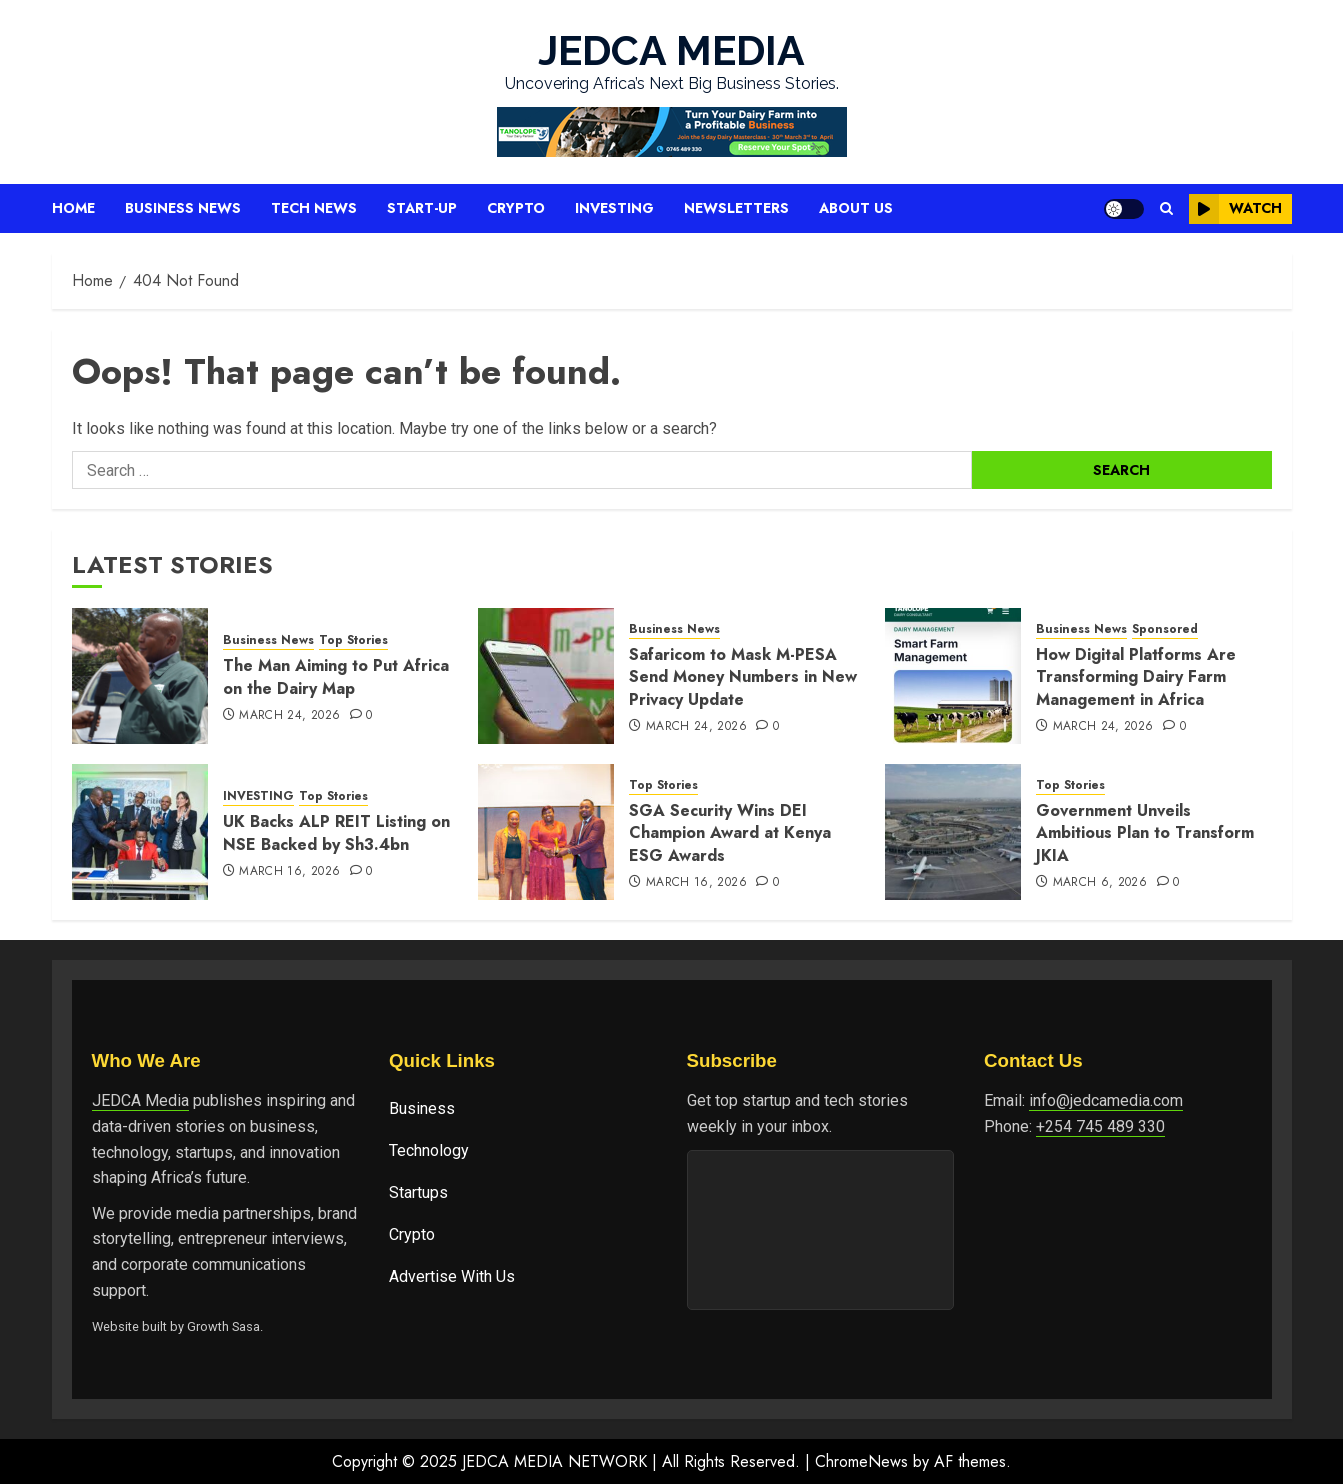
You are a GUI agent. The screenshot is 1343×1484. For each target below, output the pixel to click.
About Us (856, 208)
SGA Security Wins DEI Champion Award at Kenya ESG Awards (730, 833)
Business (422, 1108)
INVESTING (258, 796)
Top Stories (353, 640)
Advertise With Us (452, 1276)
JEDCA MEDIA (671, 50)
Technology (429, 1150)
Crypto (516, 208)
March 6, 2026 (1100, 883)
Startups (418, 1192)
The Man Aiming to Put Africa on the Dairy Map (336, 676)
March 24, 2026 (289, 716)
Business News (183, 208)
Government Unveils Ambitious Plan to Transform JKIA (1145, 833)
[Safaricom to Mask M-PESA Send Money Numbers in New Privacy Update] (546, 676)
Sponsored (1165, 629)
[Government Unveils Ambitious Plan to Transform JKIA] (953, 832)
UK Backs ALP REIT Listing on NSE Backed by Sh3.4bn (336, 832)
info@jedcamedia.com (1106, 1100)
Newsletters (736, 208)
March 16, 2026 (289, 872)
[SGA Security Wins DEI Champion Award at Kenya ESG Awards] (546, 832)
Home (73, 208)
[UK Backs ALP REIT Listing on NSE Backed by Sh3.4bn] (140, 832)
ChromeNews (861, 1461)
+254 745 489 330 (1100, 1126)
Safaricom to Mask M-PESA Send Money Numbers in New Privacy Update (743, 677)
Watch (1235, 209)
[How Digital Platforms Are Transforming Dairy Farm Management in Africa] (953, 676)
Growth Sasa (223, 1326)
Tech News (314, 208)
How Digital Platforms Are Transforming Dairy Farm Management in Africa (1136, 677)
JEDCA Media (140, 1100)
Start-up (422, 208)
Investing (614, 208)
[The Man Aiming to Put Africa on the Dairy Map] (140, 676)
